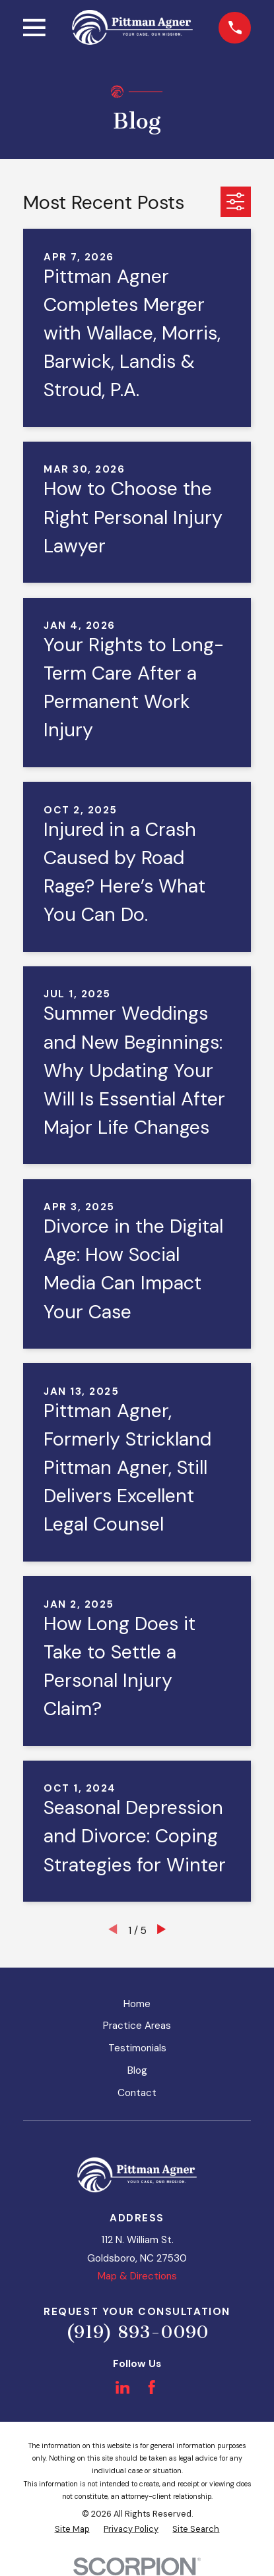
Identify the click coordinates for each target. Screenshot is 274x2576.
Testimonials (137, 2048)
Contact (137, 2092)
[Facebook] (151, 2387)
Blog (137, 2070)
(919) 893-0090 (137, 2332)
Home (137, 2003)
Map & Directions (137, 2276)
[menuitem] (72, 2529)
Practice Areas (137, 2025)
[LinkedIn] (122, 2387)
